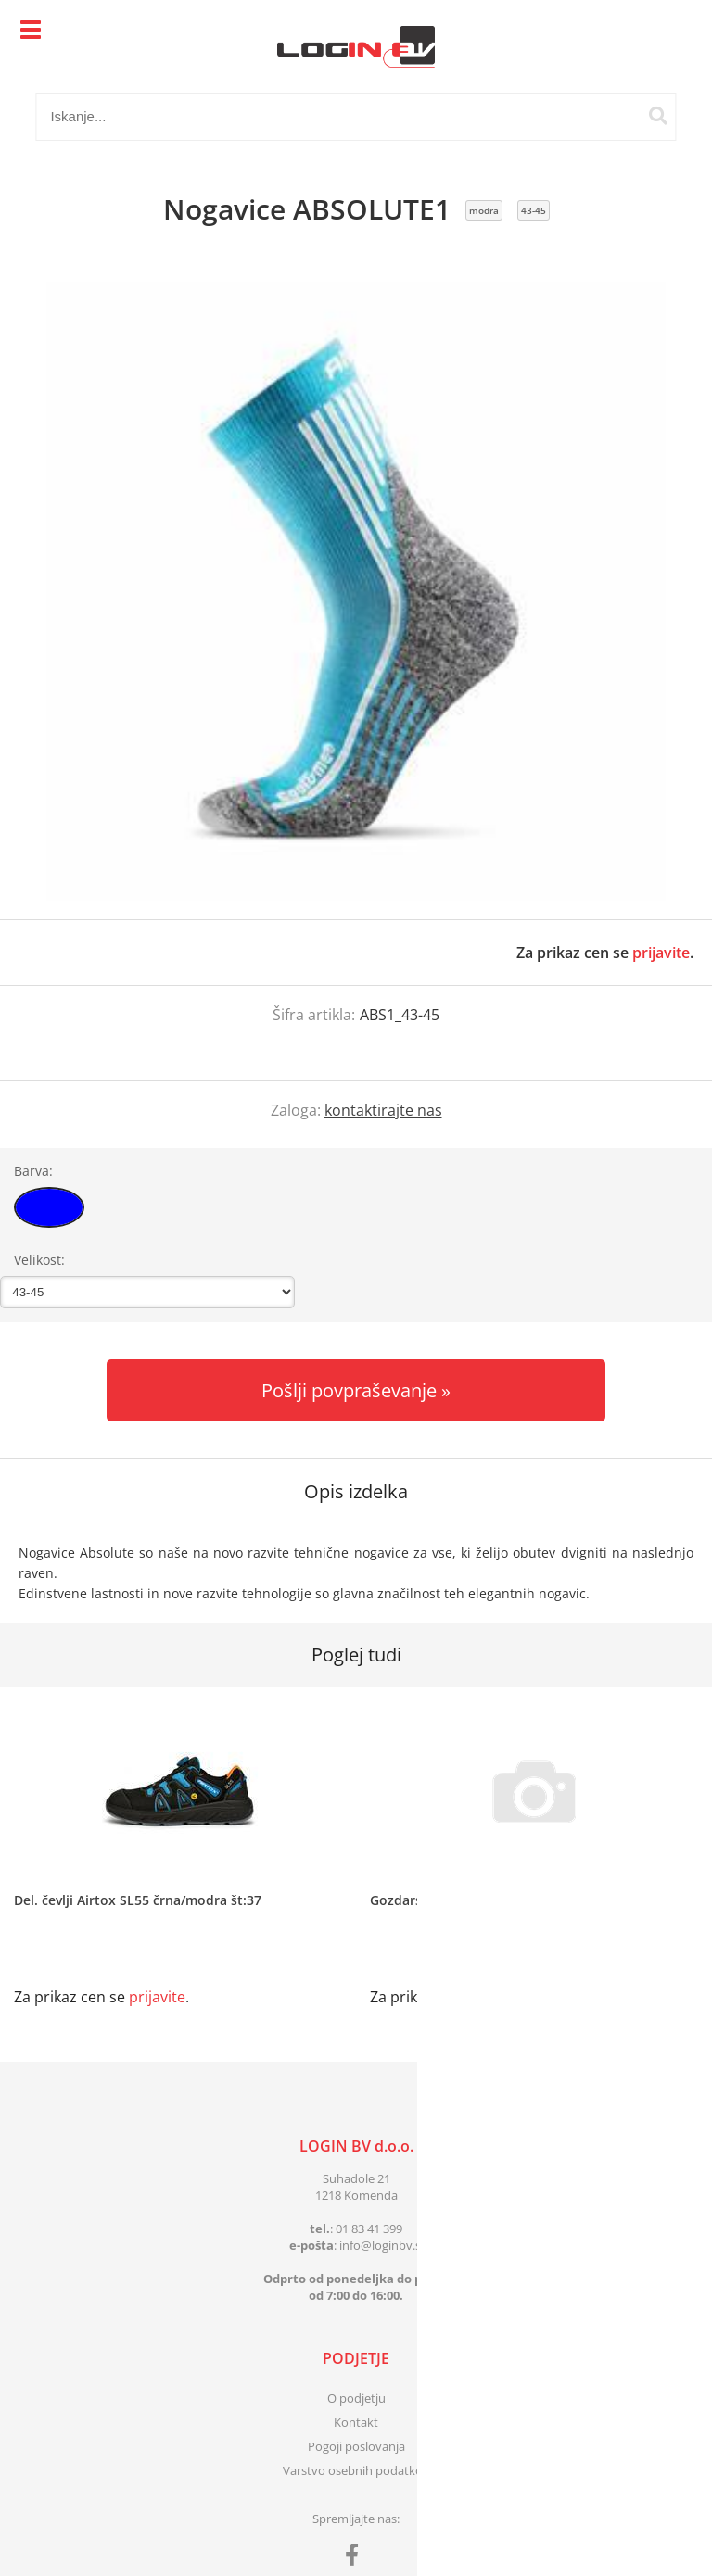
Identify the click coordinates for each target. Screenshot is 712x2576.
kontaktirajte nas (383, 1110)
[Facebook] (356, 2558)
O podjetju (356, 2398)
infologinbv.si (381, 2245)
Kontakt (356, 2422)
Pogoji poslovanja (356, 2446)
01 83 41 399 (369, 2228)
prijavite (661, 952)
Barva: (33, 1171)
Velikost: (39, 1260)
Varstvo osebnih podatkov (356, 2470)
